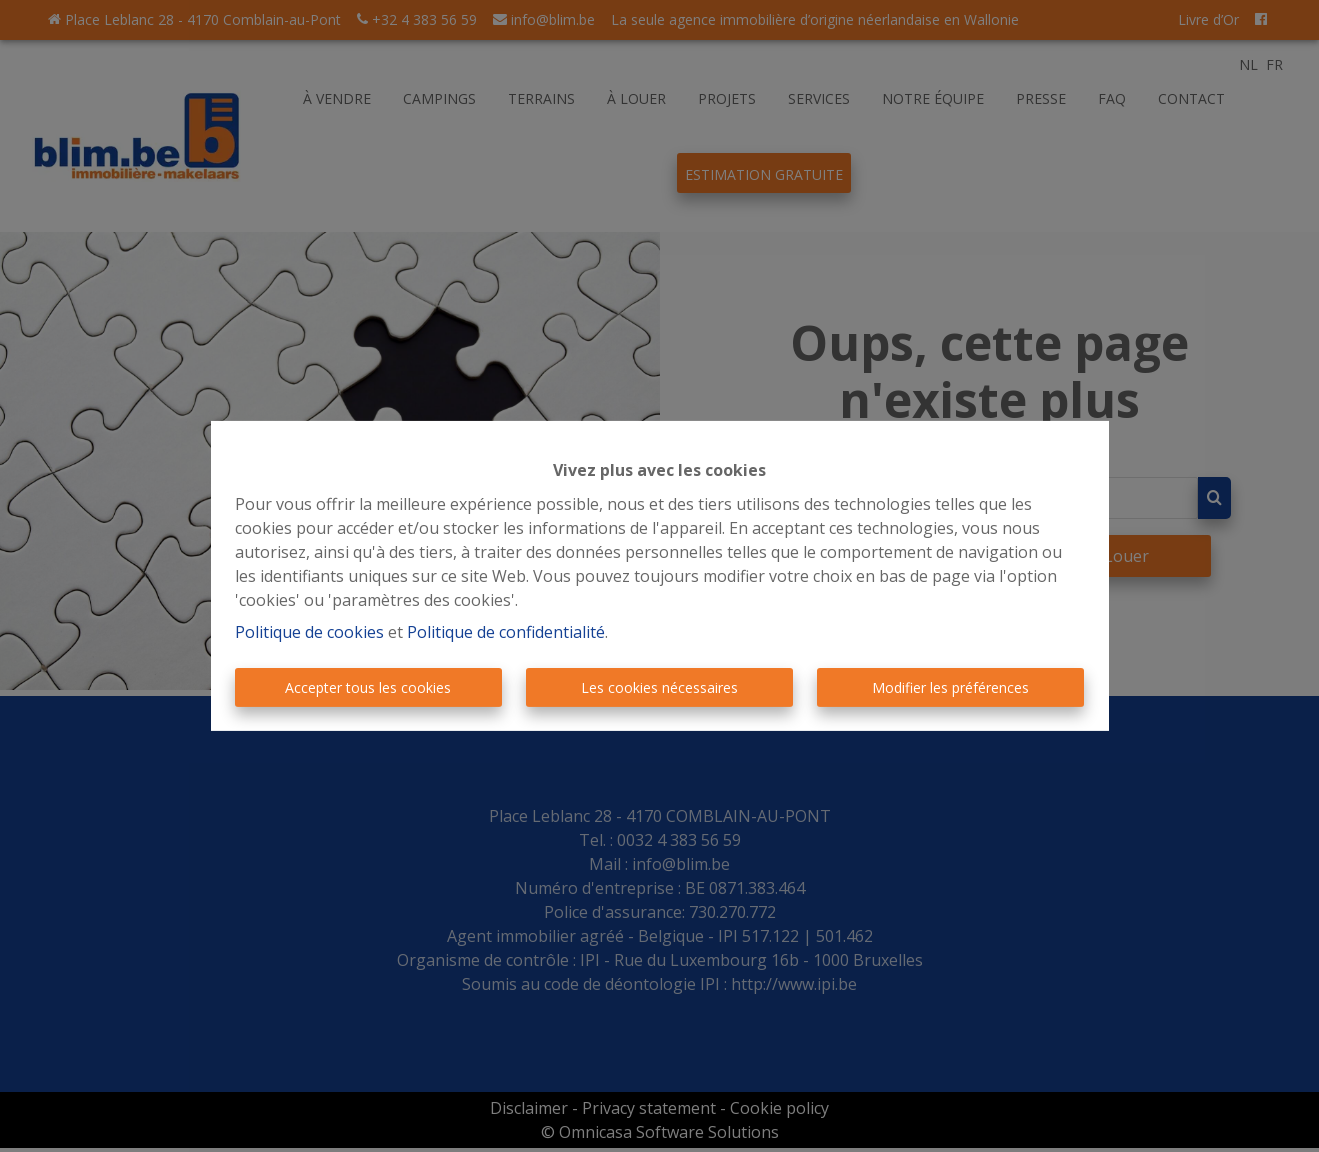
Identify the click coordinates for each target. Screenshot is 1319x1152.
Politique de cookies (309, 632)
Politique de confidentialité (506, 632)
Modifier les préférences (950, 687)
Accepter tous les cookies (368, 687)
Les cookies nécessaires (659, 687)
